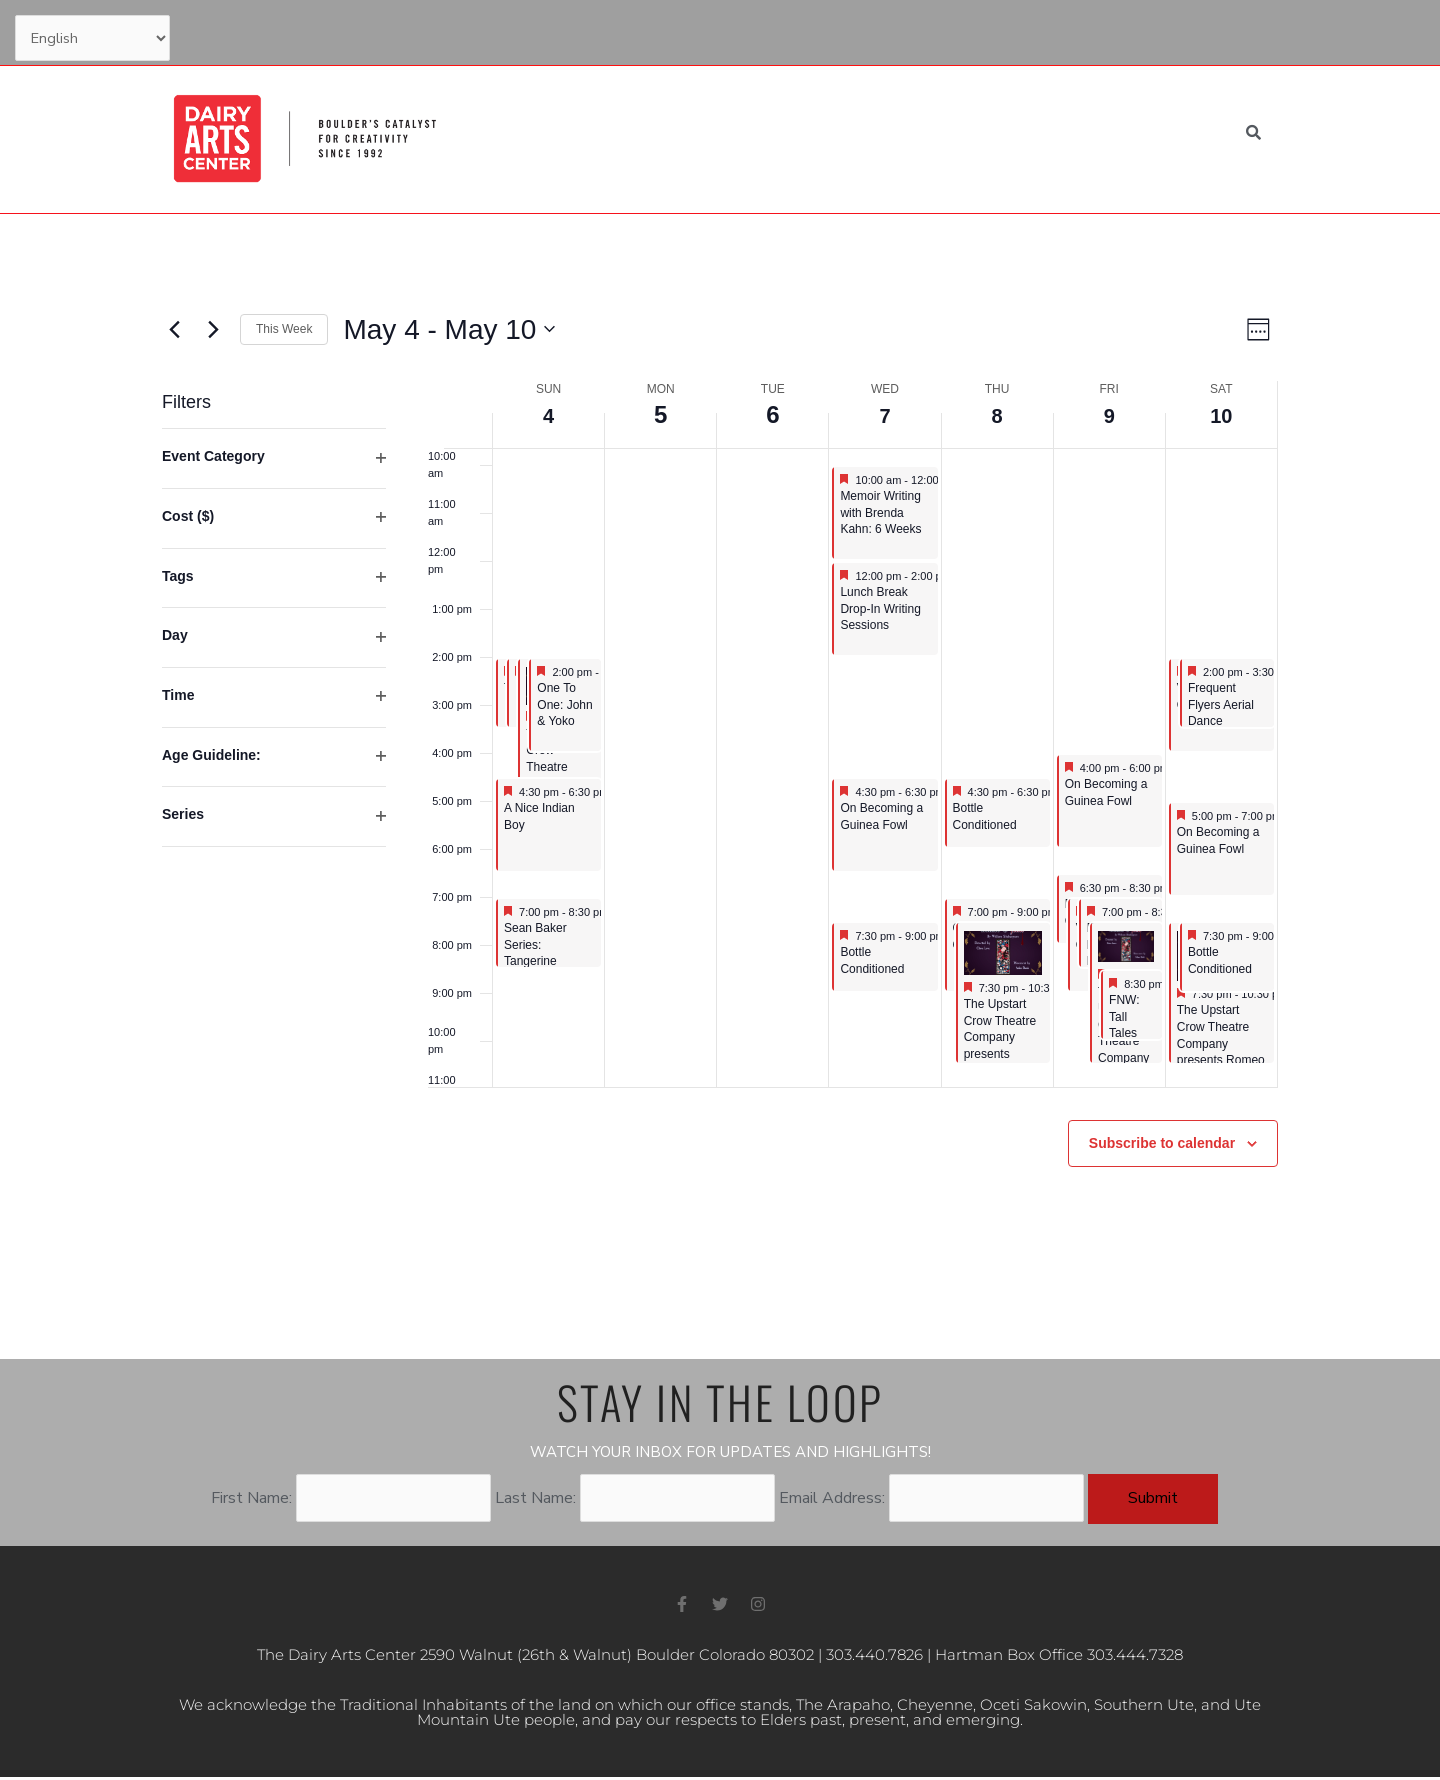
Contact (1070, 32)
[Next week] (213, 329)
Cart (1249, 32)
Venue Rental (1130, 136)
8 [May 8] (996, 414)
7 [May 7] (884, 414)
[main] (720, 786)
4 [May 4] (548, 414)
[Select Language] (97, 40)
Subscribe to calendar (1162, 1143)
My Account (1165, 32)
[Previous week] (174, 329)
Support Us (976, 32)
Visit (841, 136)
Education (761, 136)
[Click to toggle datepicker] (449, 330)
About (1025, 136)
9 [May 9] (1109, 414)
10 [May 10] (1221, 414)
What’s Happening (627, 136)
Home (520, 136)
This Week (284, 329)
